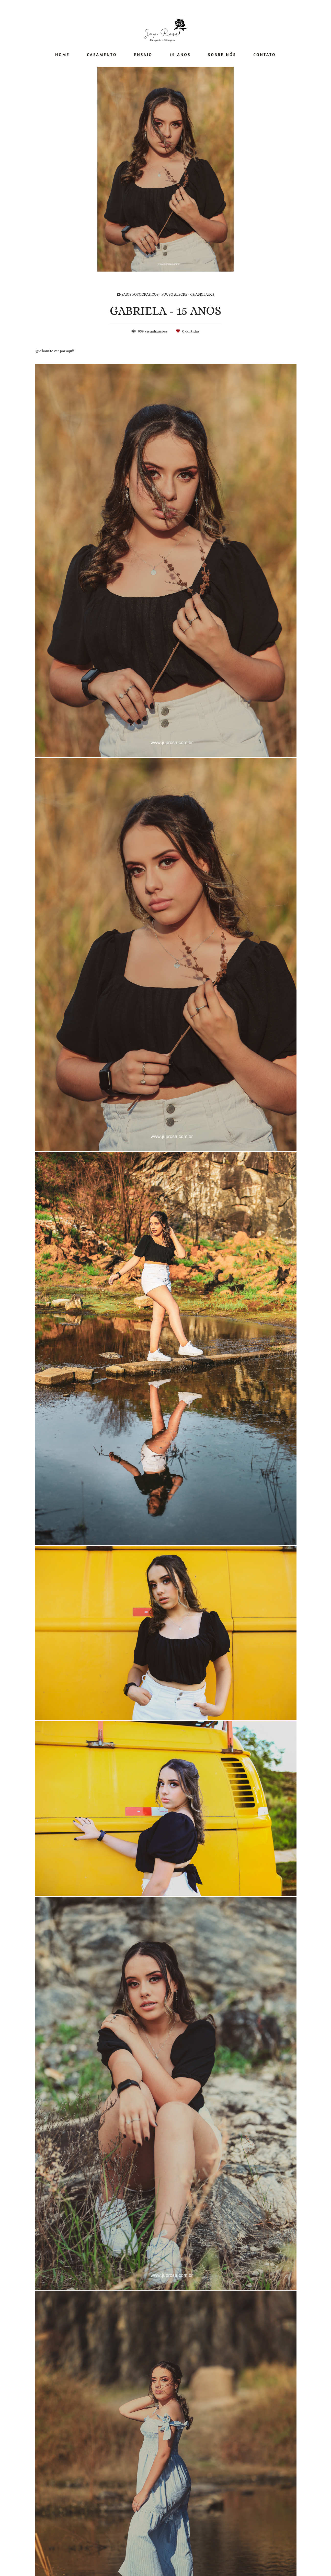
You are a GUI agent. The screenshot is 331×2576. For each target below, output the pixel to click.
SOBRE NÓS (222, 54)
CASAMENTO (102, 54)
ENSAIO (143, 54)
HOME (62, 54)
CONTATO (264, 54)
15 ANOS (180, 54)
